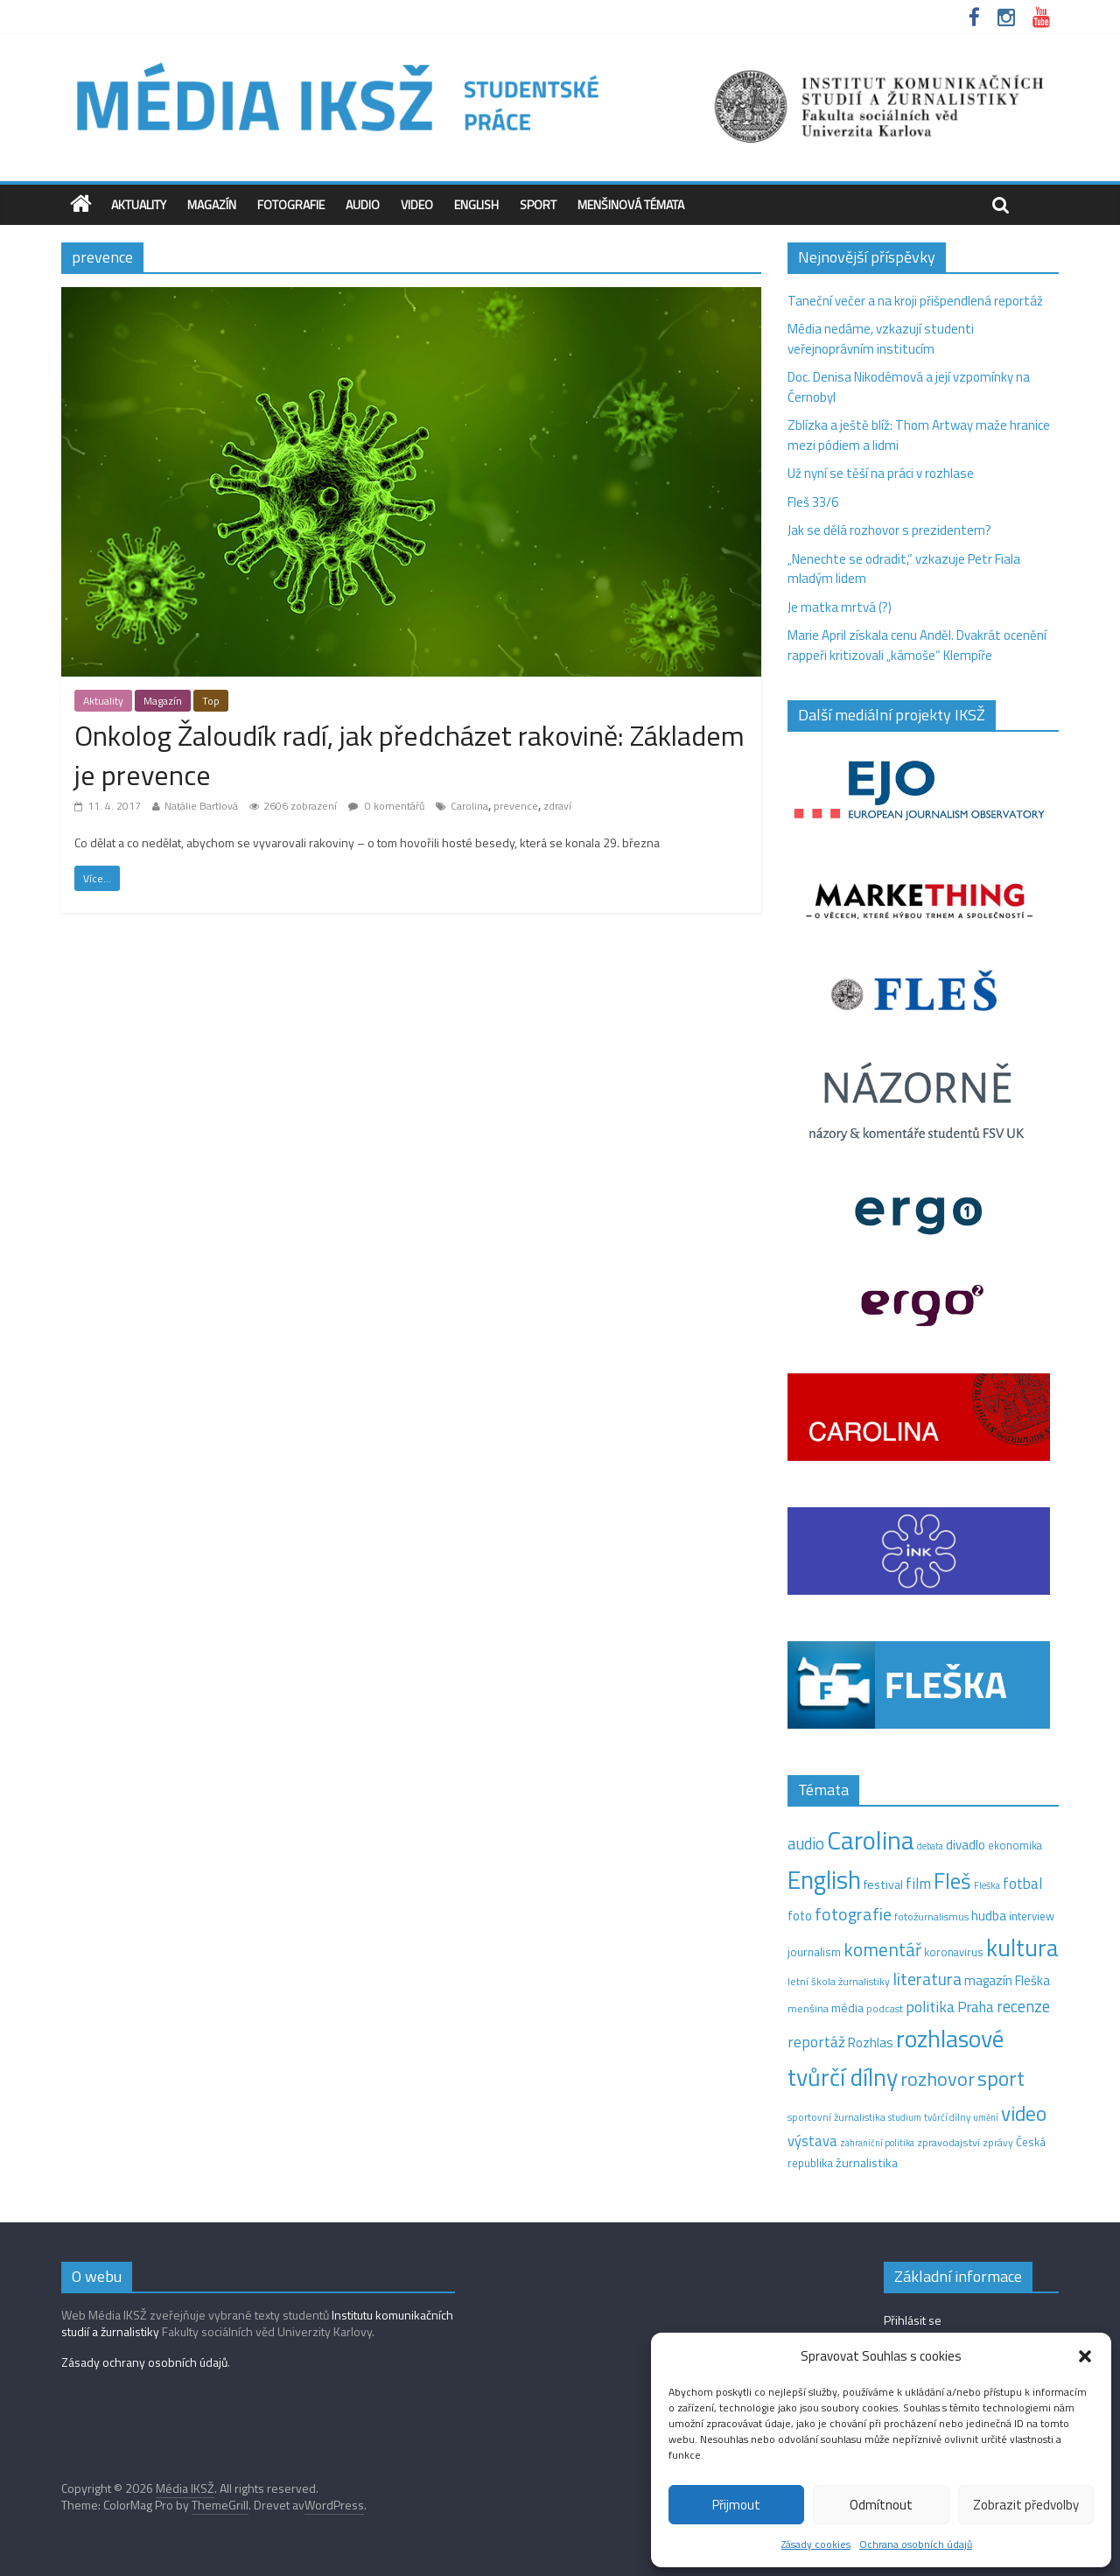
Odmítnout (881, 2505)
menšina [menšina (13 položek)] (808, 2008)
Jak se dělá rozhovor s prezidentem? (891, 530)
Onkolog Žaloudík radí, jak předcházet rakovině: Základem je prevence (409, 755)
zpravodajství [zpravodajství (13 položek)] (948, 2142)
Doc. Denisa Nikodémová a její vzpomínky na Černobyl (909, 387)
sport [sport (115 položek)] (1001, 2078)
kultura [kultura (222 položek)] (1022, 1947)
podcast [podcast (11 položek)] (884, 2009)
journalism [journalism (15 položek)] (814, 1952)
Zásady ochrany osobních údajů (144, 2362)
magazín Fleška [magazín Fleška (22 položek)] (1007, 1980)
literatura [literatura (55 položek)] (927, 1979)
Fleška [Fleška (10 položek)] (987, 1885)
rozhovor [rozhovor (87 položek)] (937, 2079)
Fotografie (291, 204)
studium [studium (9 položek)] (904, 2117)
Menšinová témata (631, 204)
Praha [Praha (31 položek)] (975, 2007)
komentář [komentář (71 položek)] (882, 1949)
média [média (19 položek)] (847, 2008)
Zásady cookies (815, 2544)
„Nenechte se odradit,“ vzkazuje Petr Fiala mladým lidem (904, 569)
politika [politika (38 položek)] (930, 2006)
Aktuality (138, 204)
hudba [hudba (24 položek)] (988, 1915)
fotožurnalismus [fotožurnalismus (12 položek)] (931, 1916)
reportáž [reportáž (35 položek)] (816, 2041)
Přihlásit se (913, 2320)
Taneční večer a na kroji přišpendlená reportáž (915, 301)
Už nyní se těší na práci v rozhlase (881, 473)
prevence (516, 805)
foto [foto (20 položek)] (800, 1916)
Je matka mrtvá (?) (840, 607)
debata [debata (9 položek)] (930, 1846)
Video (417, 204)
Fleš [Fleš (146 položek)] (952, 1881)
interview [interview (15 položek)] (1031, 1916)
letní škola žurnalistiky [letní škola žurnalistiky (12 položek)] (839, 1981)
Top (211, 700)
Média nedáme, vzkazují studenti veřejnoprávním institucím (881, 339)
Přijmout (736, 2505)
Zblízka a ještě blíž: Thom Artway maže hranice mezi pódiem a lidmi (919, 435)
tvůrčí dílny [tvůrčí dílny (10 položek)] (947, 2116)
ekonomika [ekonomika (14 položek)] (1015, 1845)
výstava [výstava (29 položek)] (812, 2140)
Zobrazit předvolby (1026, 2505)
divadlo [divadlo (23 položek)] (965, 1845)
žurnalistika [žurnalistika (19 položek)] (867, 2162)
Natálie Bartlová (201, 805)
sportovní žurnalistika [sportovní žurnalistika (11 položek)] (837, 2117)
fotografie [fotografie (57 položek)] (853, 1913)
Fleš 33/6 (813, 502)
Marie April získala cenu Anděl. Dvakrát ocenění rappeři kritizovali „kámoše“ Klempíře (917, 645)
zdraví (557, 805)
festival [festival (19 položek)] (883, 1884)
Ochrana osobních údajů (915, 2544)
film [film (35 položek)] (918, 1883)
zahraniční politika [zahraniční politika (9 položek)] (877, 2143)
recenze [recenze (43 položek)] (1023, 2006)
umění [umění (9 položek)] (985, 2117)
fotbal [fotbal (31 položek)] (1022, 1883)
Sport (538, 204)
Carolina (469, 805)
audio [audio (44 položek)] (806, 1843)
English (476, 204)
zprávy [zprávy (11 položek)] (998, 2143)
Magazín (211, 204)
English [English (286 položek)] (824, 1880)
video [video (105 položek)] (1023, 2113)
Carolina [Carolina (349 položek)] (870, 1840)
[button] (1085, 2356)
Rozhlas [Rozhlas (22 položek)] (870, 2042)
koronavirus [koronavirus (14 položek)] (954, 1952)
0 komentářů (386, 805)
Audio (363, 204)
